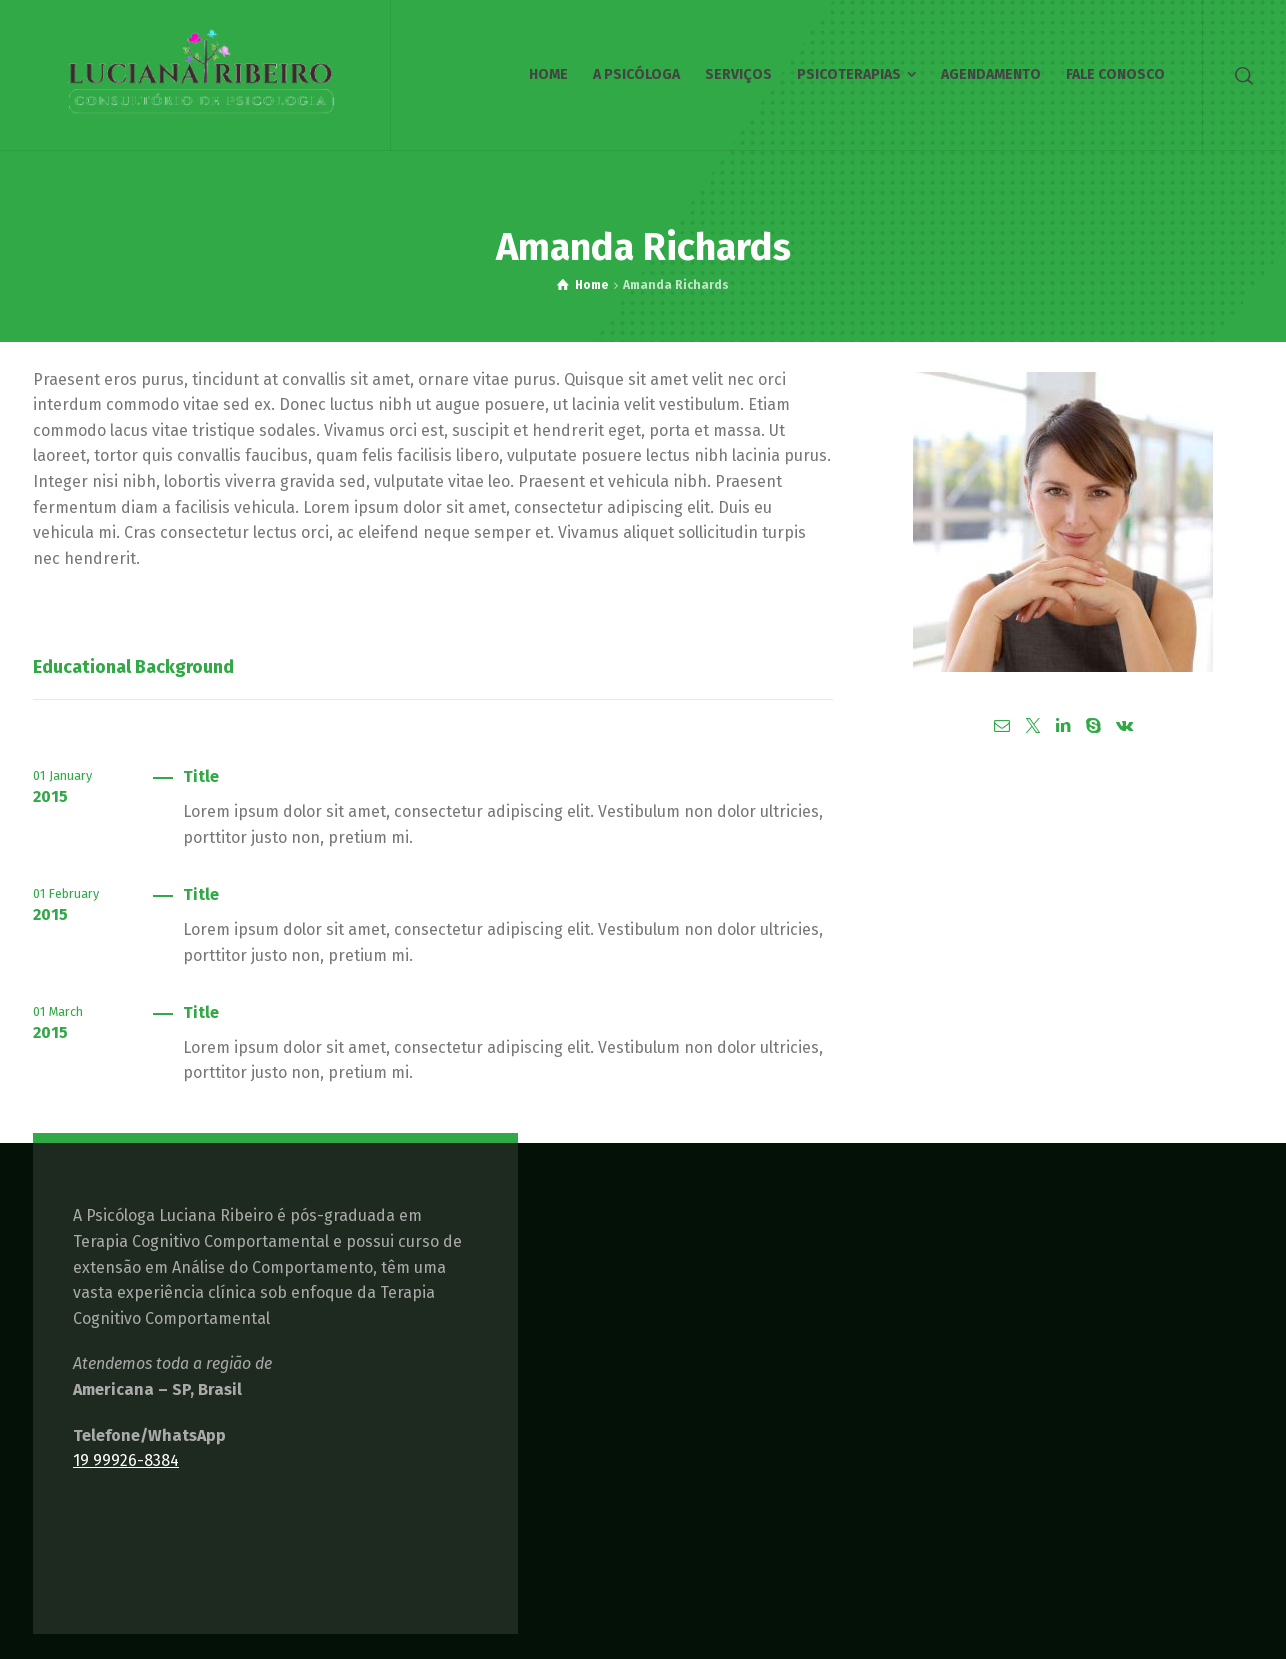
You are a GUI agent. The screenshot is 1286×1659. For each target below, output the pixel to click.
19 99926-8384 (126, 1460)
